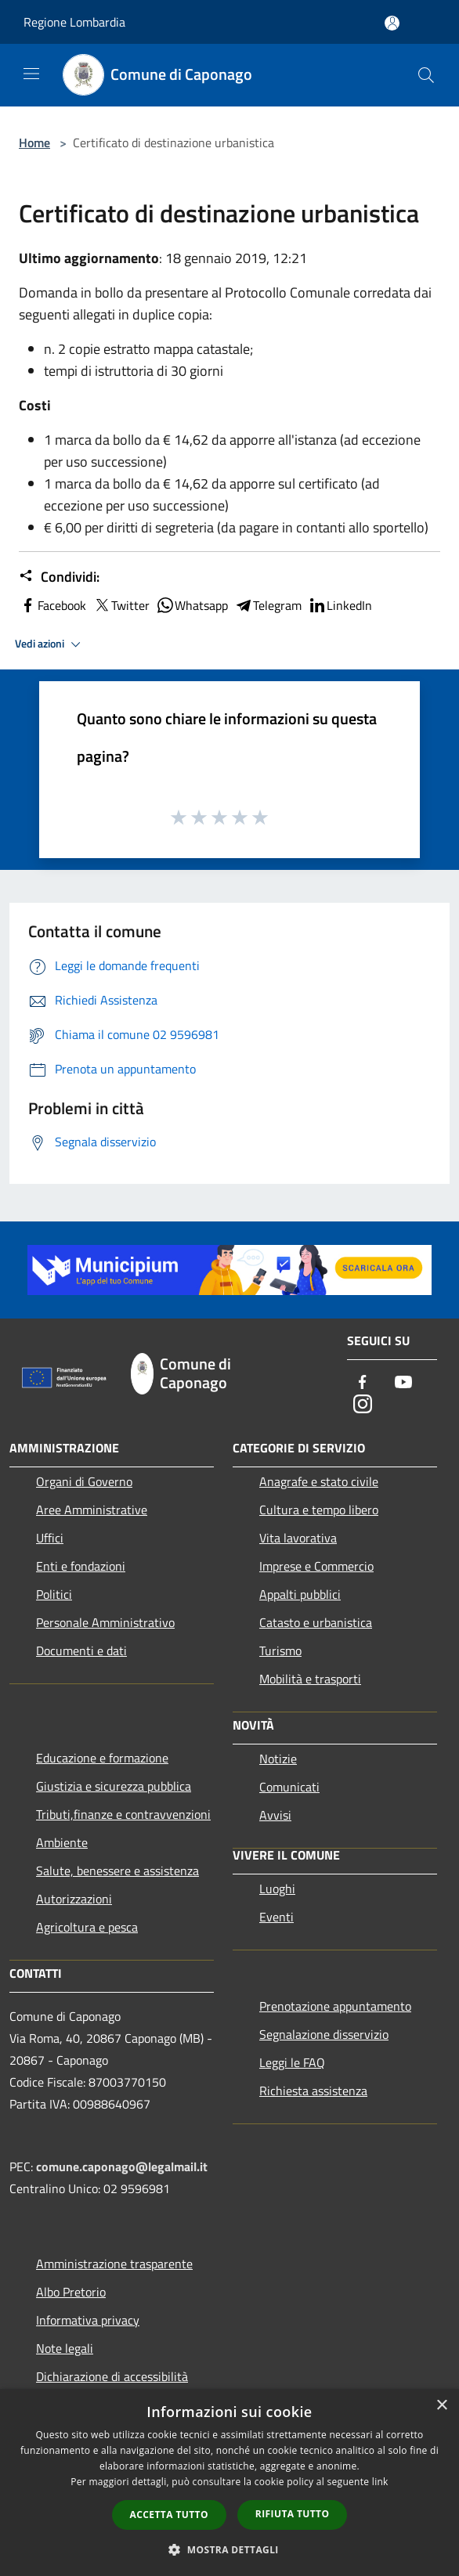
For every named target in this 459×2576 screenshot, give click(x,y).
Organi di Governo (84, 1481)
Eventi (276, 1916)
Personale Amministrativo (105, 1622)
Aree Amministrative (91, 1509)
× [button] (441, 2406)
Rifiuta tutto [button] (292, 2513)
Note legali (64, 2348)
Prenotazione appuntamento (335, 2006)
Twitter (121, 605)
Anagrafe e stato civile (318, 1481)
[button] (229, 2549)
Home (34, 142)
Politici (54, 1594)
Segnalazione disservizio (324, 2034)
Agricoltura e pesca (87, 1927)
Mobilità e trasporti (310, 1678)
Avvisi (275, 1815)
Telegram (268, 605)
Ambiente (62, 1842)
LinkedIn (340, 605)
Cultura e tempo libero (318, 1509)
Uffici (49, 1537)
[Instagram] (362, 1405)
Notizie (278, 1758)
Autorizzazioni (74, 1898)
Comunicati (289, 1786)
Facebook (52, 605)
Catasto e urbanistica (315, 1622)
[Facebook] (362, 1383)
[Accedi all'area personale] (392, 23)
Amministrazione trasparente (114, 2263)
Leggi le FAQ (292, 2062)
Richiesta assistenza (313, 2090)
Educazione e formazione (102, 1757)
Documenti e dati (81, 1650)
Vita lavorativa (298, 1537)
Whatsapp (192, 605)
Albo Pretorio (71, 2291)
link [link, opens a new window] (380, 2481)
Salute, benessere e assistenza (117, 1870)
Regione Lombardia (74, 22)
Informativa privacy (87, 2320)
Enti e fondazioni (80, 1566)
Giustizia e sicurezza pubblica (113, 1786)
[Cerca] (426, 75)
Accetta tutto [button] (169, 2514)
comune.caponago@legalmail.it (122, 2166)
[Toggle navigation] (31, 73)
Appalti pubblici (300, 1594)
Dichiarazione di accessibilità (112, 2376)
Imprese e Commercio (316, 1566)
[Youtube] (403, 1383)
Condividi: (59, 577)
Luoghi (277, 1888)
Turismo (280, 1650)
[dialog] (229, 2482)
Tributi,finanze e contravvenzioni (123, 1814)
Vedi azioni (50, 644)
